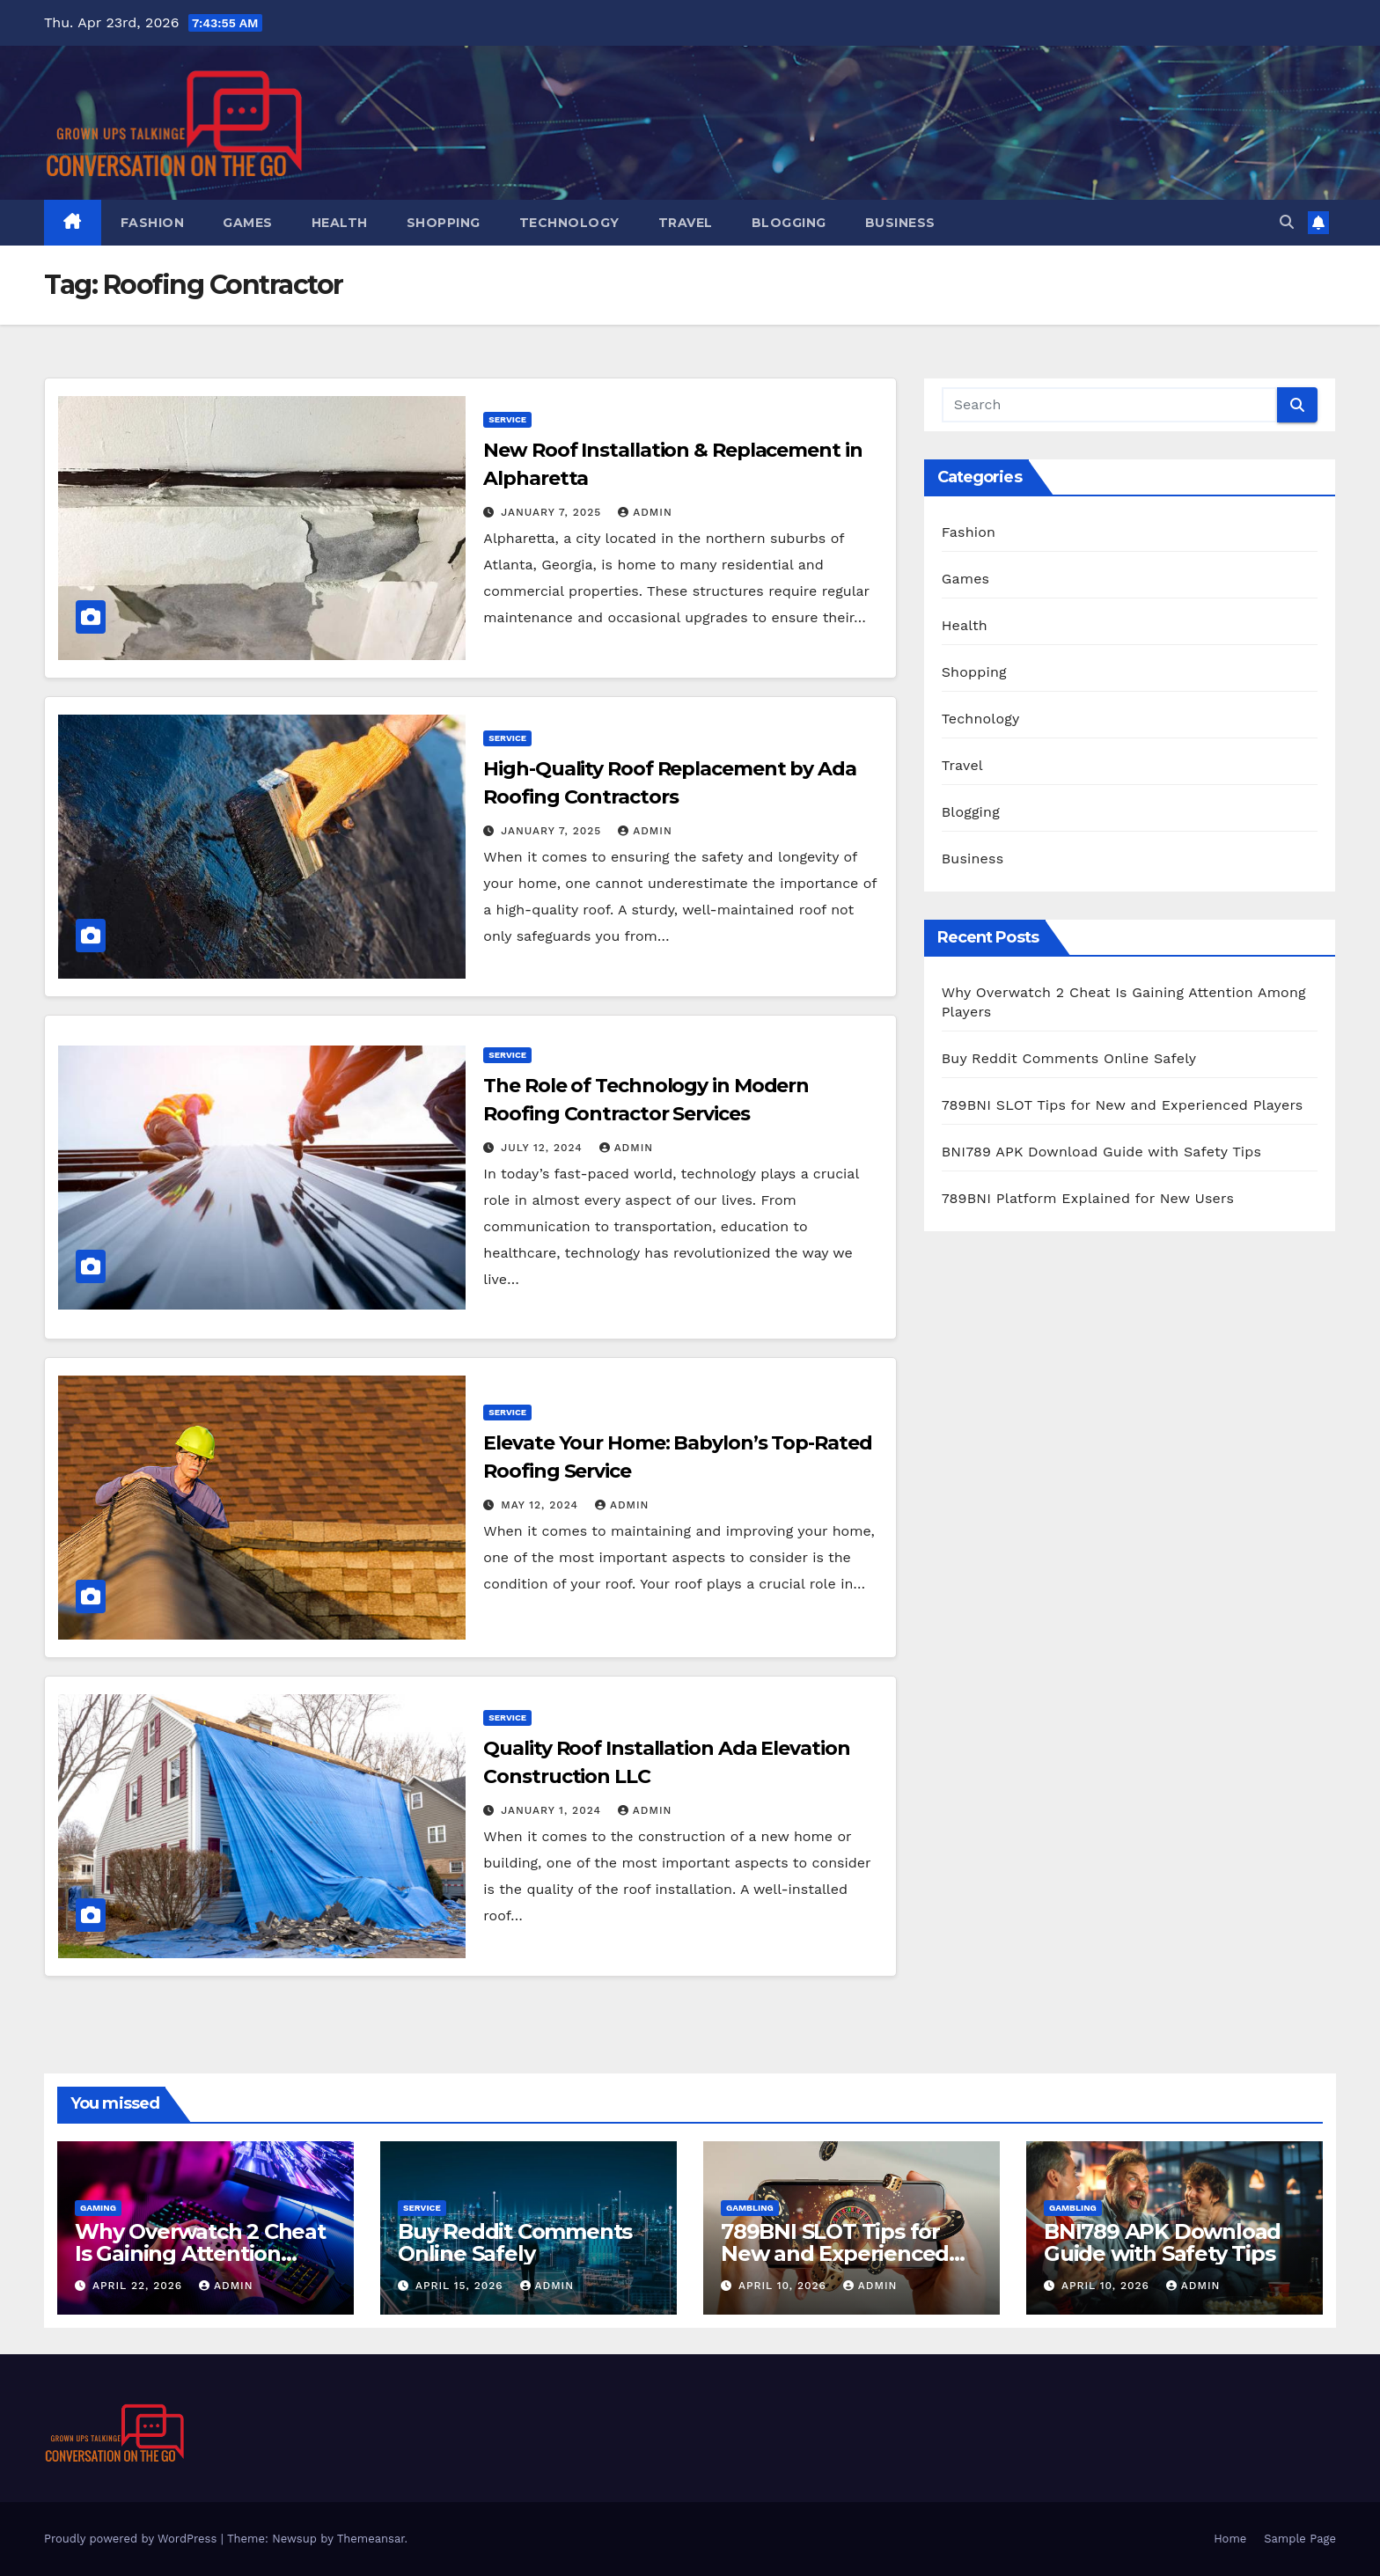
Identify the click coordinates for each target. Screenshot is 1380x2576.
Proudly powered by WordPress (132, 2538)
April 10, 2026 (784, 2285)
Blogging (789, 223)
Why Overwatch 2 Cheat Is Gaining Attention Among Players (200, 2253)
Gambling (750, 2208)
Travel (685, 223)
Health (340, 223)
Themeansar (371, 2538)
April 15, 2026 (461, 2285)
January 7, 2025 (553, 512)
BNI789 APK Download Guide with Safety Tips (1101, 1151)
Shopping (444, 223)
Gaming (98, 2208)
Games (248, 223)
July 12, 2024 (543, 1147)
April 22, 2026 (139, 2285)
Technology (569, 223)
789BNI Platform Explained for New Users (1088, 1198)
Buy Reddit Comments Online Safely (1069, 1058)
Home (1230, 2538)
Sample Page (1300, 2538)
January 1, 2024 (553, 1810)
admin (645, 512)
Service (507, 419)
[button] (1287, 222)
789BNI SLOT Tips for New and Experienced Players (1122, 1105)
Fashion (153, 223)
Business (900, 223)
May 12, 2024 (542, 1505)
